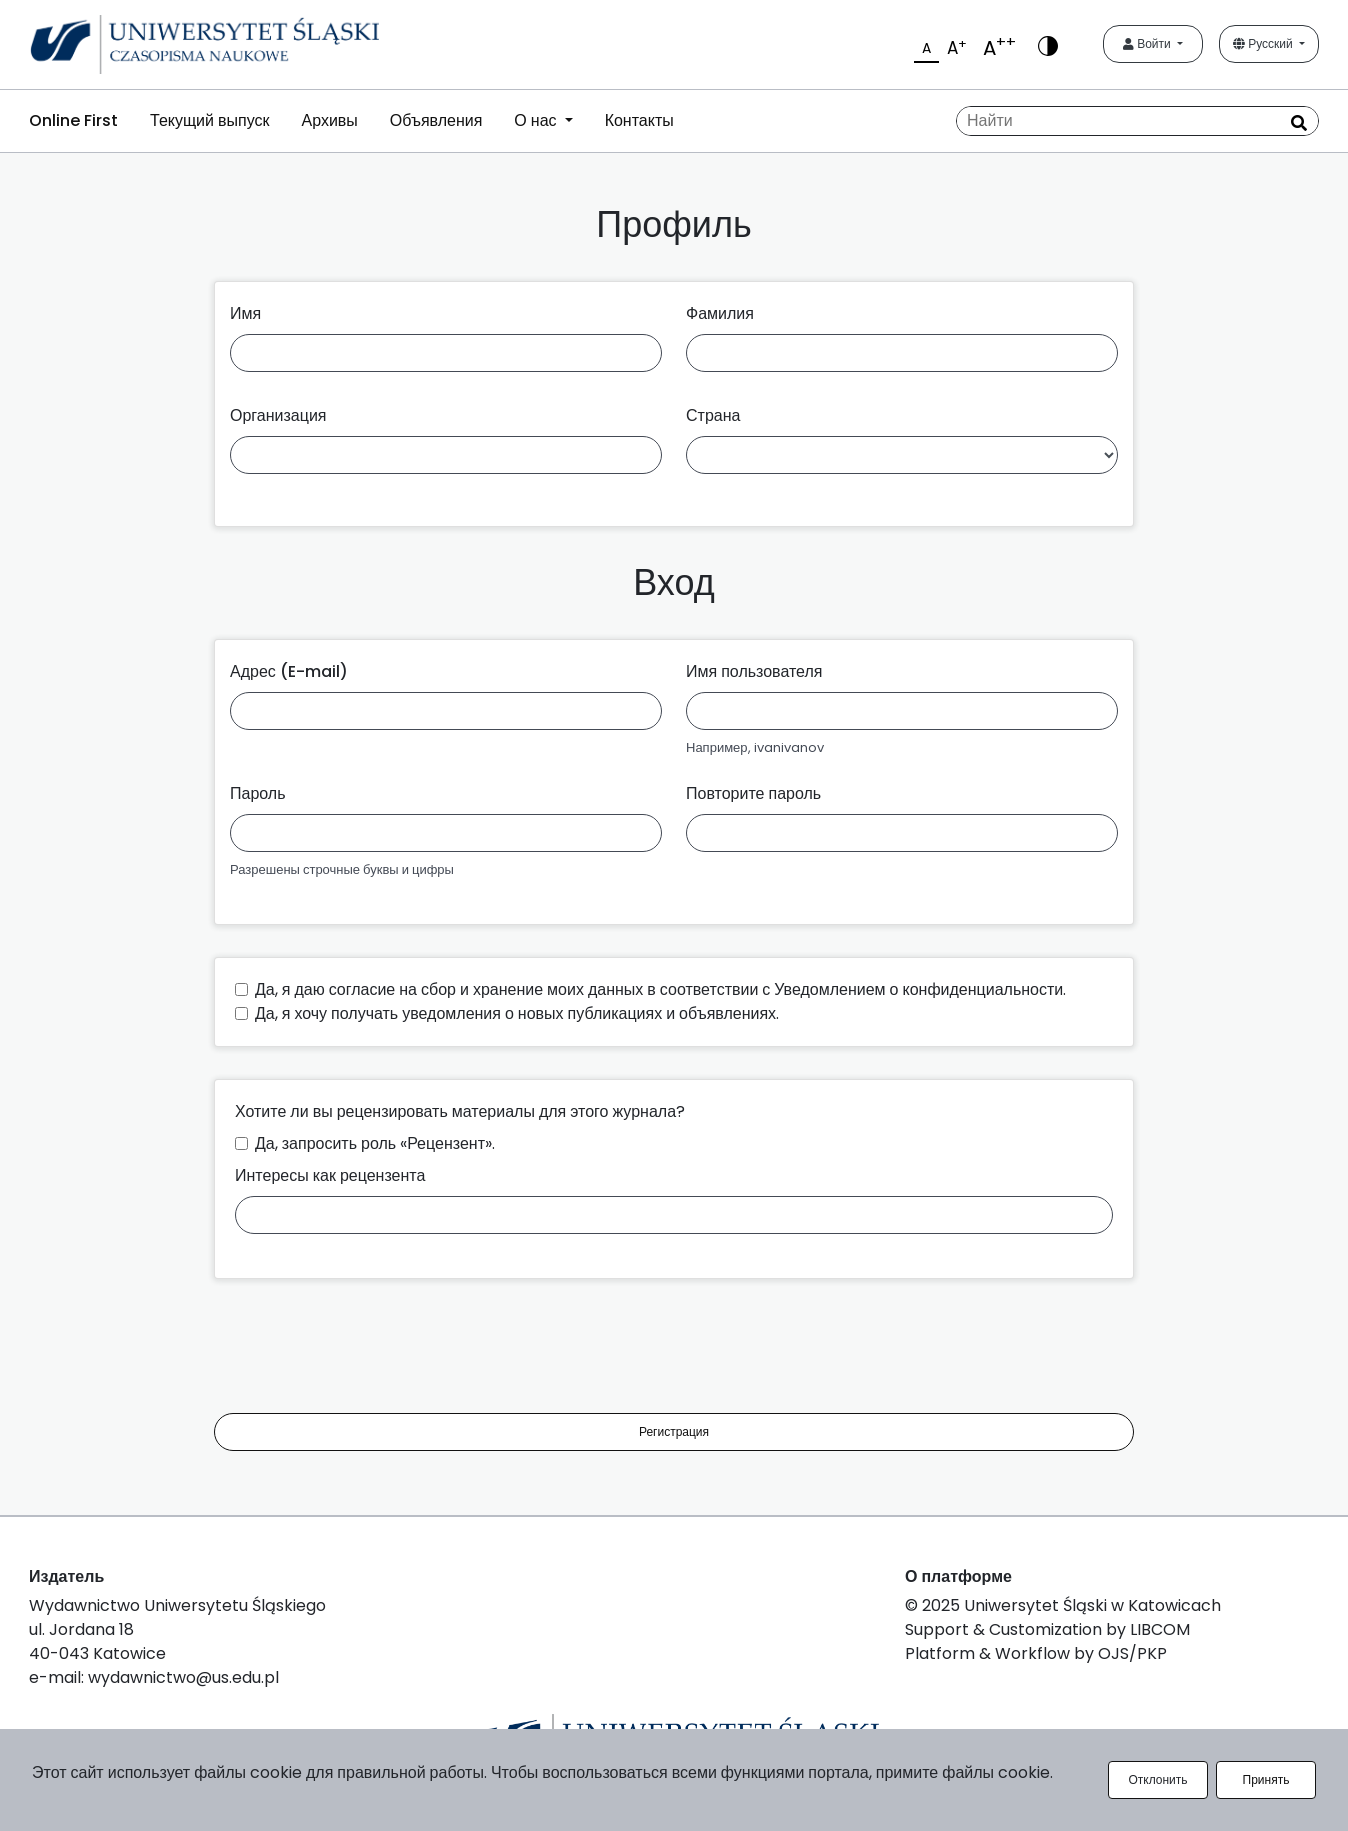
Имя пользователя (754, 671)
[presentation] (366, 1350)
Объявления (436, 120)
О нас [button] (537, 120)
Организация (278, 415)
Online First (73, 120)
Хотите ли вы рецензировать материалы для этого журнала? (460, 1111)
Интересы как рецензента (330, 1175)
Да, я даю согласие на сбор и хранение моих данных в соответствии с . (660, 989)
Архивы (329, 120)
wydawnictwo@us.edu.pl (183, 1677)
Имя (245, 313)
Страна (713, 415)
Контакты (639, 120)
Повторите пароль (753, 793)
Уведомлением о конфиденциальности (918, 989)
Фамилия (720, 313)
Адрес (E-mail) (289, 671)
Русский (1264, 43)
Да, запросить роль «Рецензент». (375, 1143)
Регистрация (674, 1431)
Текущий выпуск (209, 120)
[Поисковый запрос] (1137, 121)
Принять (1266, 1779)
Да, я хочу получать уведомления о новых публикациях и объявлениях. (517, 1013)
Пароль (258, 793)
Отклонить (1157, 1779)
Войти (1148, 43)
